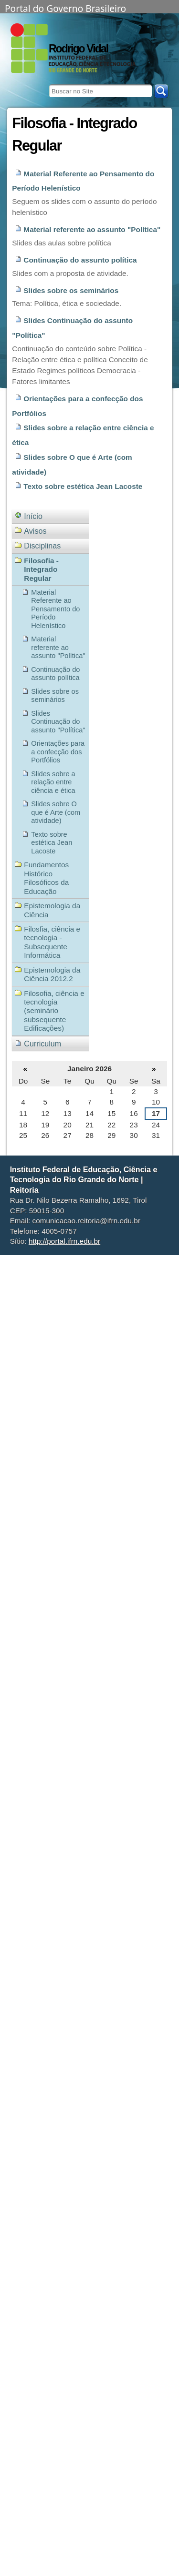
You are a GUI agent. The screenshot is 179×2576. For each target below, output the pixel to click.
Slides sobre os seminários (70, 290)
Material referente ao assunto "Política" (91, 229)
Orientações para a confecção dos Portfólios (77, 406)
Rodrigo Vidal (78, 48)
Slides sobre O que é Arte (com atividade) (72, 464)
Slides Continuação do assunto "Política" (72, 327)
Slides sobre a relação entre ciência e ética (83, 435)
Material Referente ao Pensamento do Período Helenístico (83, 181)
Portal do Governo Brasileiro (65, 7)
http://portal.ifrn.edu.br (64, 1241)
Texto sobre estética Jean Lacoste (82, 486)
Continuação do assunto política (80, 260)
